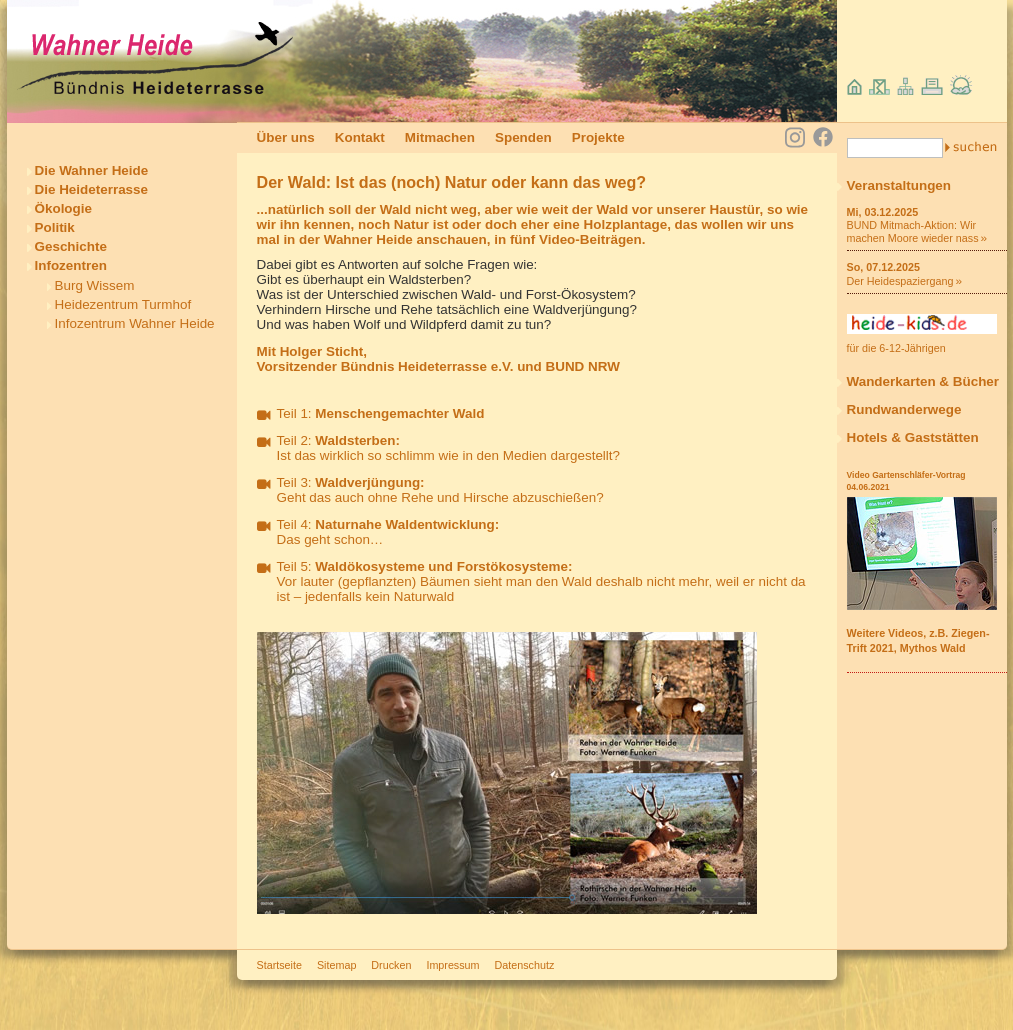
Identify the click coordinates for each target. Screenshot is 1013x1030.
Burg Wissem (95, 285)
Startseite (279, 965)
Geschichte (71, 246)
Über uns (286, 137)
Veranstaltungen (899, 185)
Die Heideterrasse (92, 189)
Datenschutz (525, 965)
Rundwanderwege (904, 409)
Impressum (452, 965)
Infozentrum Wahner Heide (135, 323)
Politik (55, 227)
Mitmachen (440, 137)
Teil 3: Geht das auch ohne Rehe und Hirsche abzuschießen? (440, 490)
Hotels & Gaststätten (913, 437)
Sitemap (336, 965)
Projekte (598, 137)
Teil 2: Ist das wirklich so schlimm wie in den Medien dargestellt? (449, 448)
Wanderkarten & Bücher (923, 381)
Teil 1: (381, 413)
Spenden (523, 137)
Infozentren (71, 265)
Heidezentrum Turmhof (123, 304)
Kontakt (360, 137)
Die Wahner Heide (92, 170)
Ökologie (64, 208)
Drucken (391, 965)
